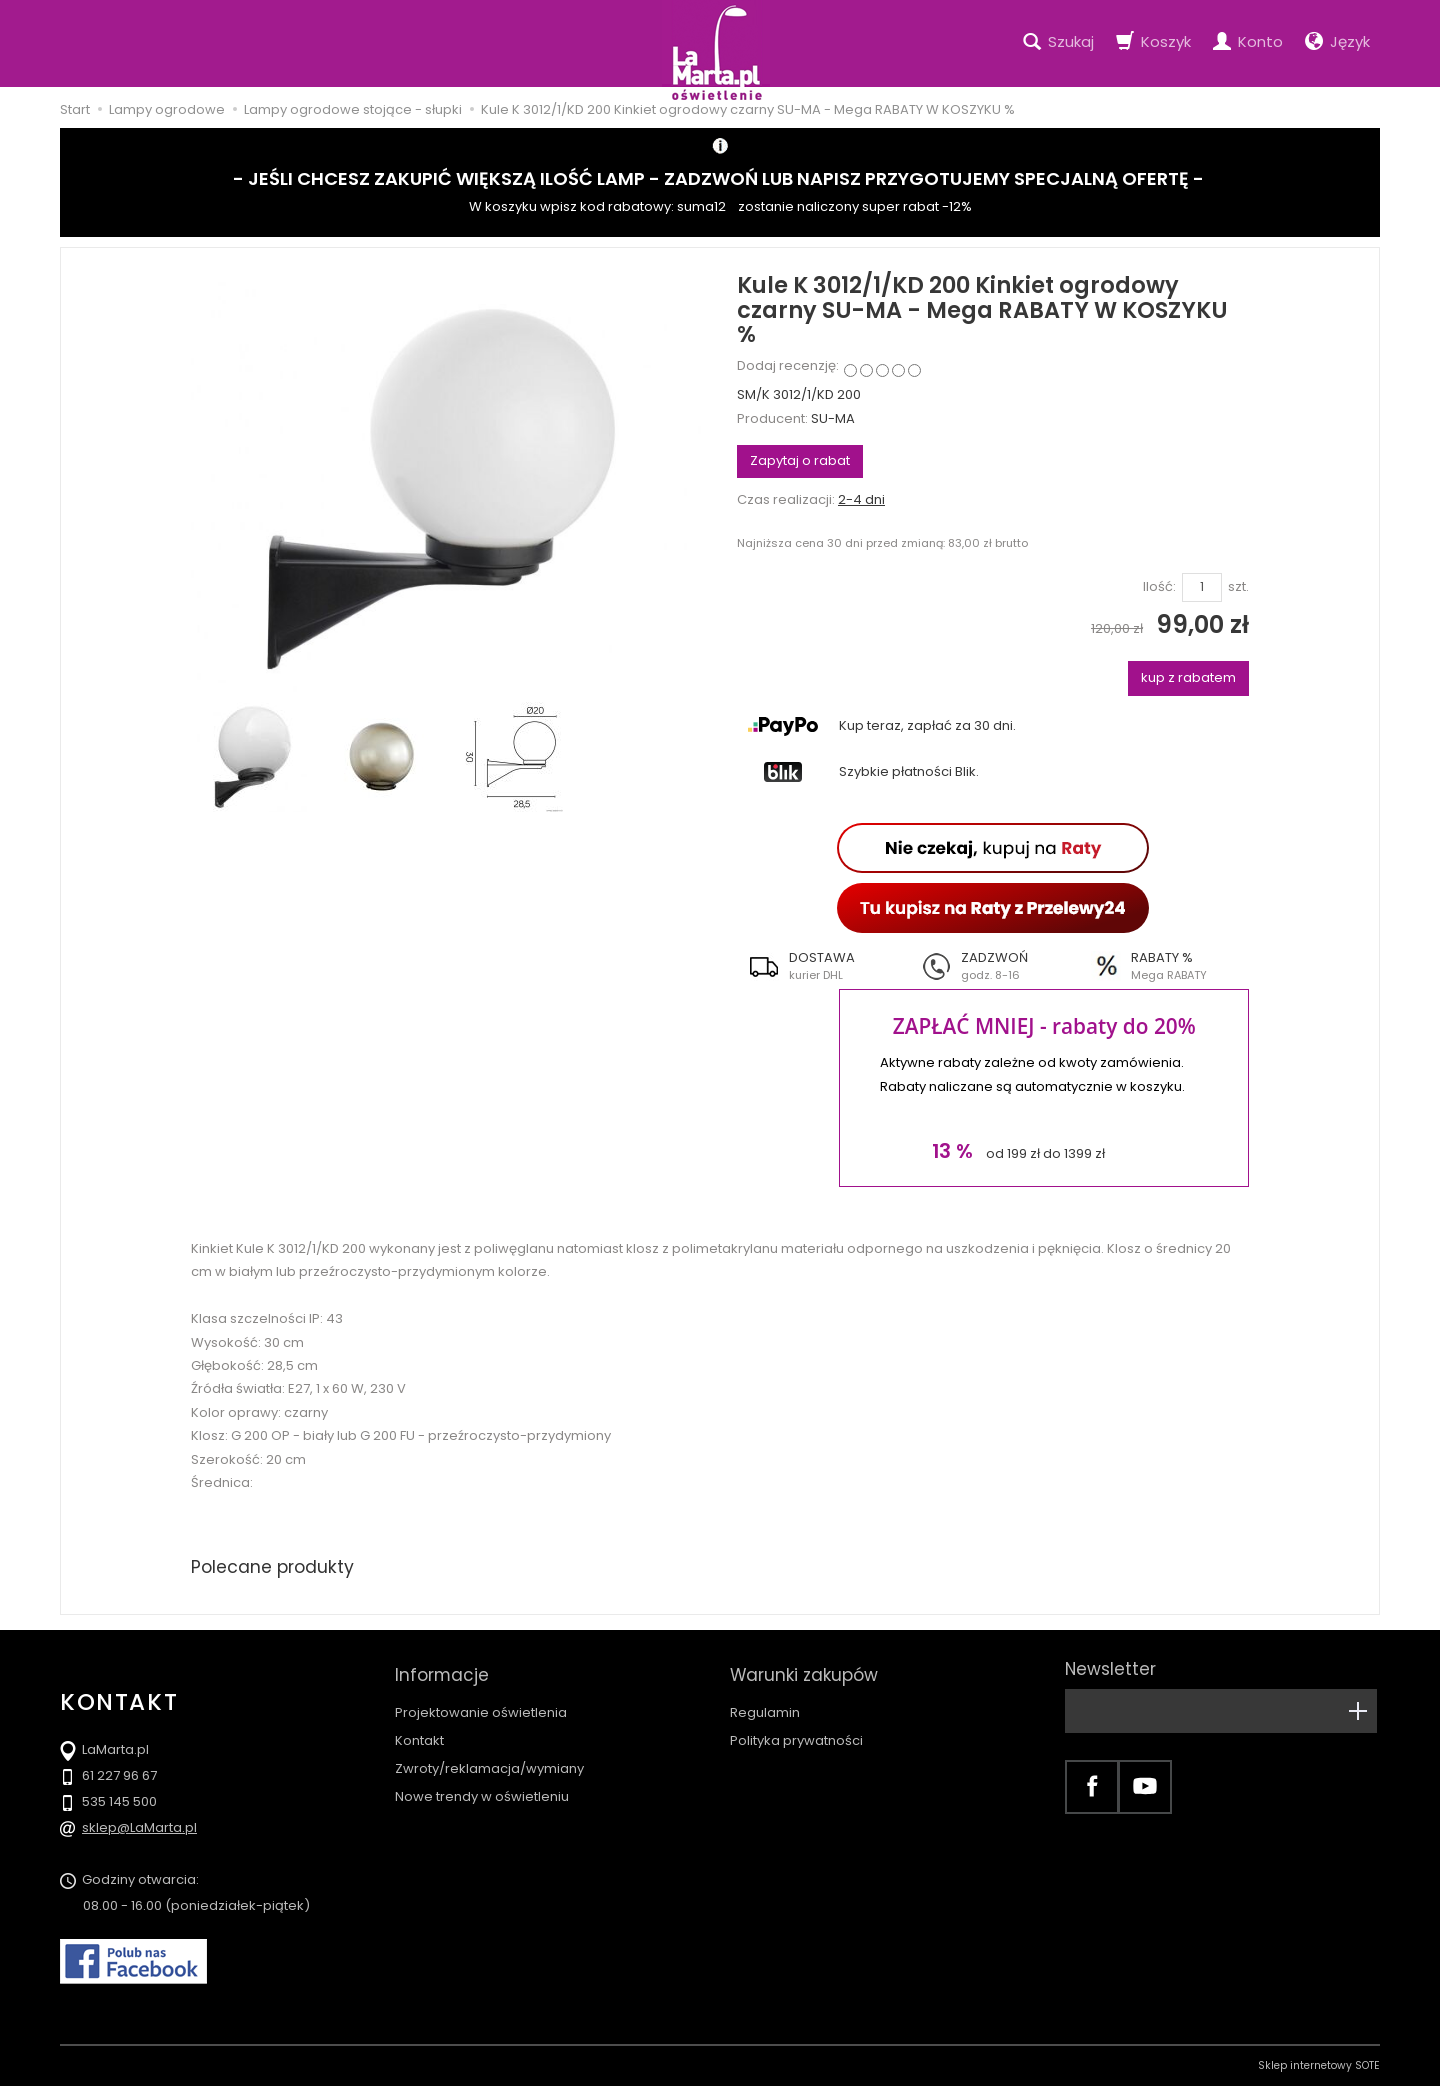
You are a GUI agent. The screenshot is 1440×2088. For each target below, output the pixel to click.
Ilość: (1159, 587)
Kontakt (419, 1731)
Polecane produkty (275, 1567)
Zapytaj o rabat (800, 460)
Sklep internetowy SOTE (1319, 2067)
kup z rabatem (1188, 677)
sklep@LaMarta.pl (139, 1829)
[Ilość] (1202, 587)
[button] (822, 966)
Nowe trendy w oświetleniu (482, 1787)
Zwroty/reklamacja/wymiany (489, 1759)
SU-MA (833, 418)
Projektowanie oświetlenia (481, 1703)
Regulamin (765, 1703)
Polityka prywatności (796, 1731)
